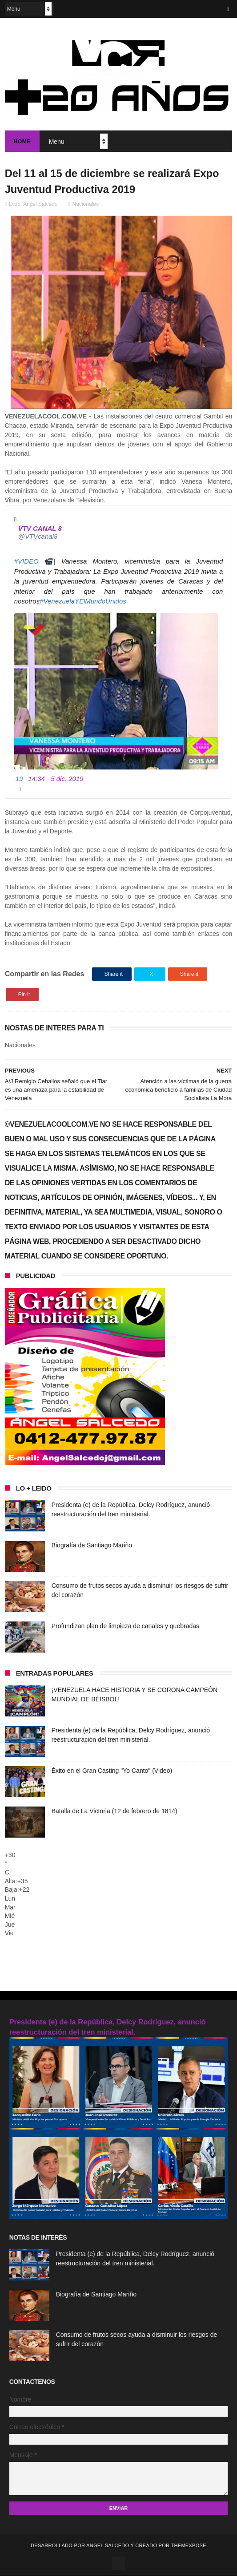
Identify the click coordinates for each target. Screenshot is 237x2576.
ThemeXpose (188, 2545)
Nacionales (85, 205)
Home (22, 142)
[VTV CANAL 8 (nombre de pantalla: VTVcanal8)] (41, 533)
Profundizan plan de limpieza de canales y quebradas (125, 1626)
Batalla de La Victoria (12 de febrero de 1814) (114, 1811)
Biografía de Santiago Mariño (92, 1546)
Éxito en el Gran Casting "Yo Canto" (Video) (112, 1771)
